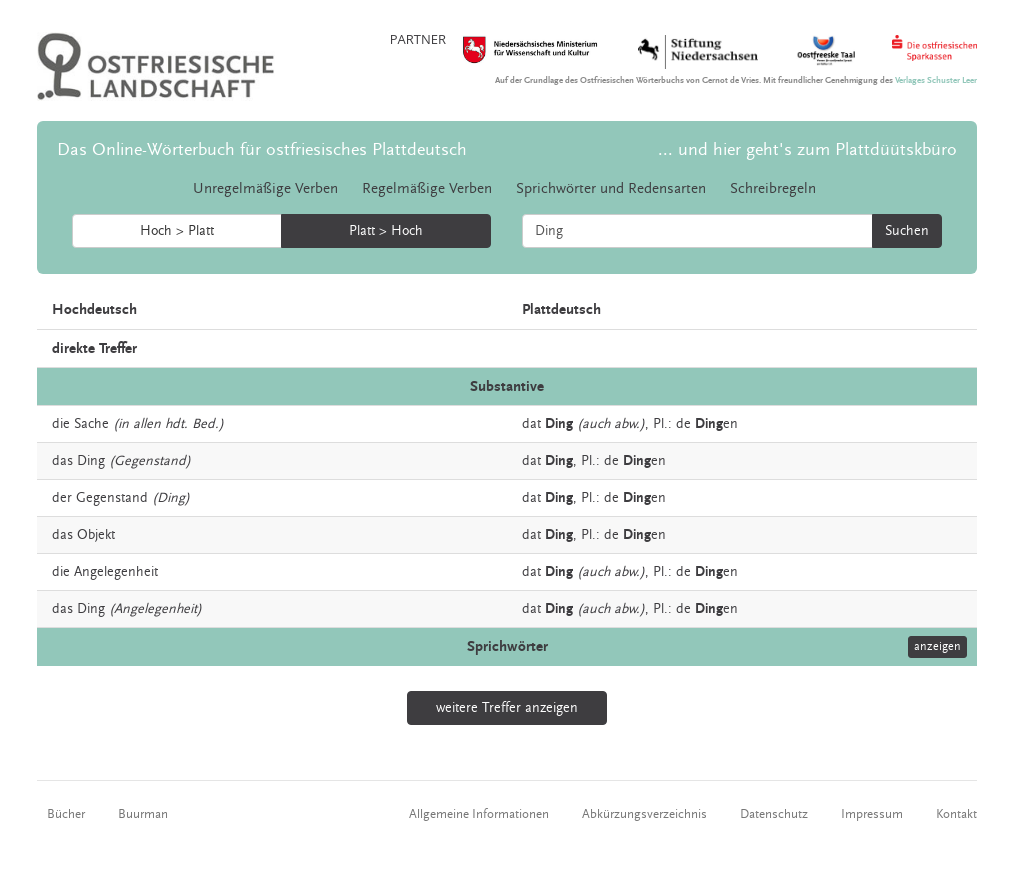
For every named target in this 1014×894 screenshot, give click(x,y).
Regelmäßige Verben (427, 188)
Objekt (96, 535)
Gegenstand (112, 498)
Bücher (66, 814)
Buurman (143, 814)
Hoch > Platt (177, 231)
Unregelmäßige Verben (265, 188)
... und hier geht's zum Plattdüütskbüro (807, 149)
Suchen (907, 231)
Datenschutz (774, 814)
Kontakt (956, 814)
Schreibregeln (773, 188)
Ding (91, 461)
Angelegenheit (116, 572)
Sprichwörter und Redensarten (611, 188)
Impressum (872, 814)
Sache (91, 424)
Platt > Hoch (386, 231)
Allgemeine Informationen (479, 814)
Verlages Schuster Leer (936, 80)
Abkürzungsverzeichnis (644, 814)
